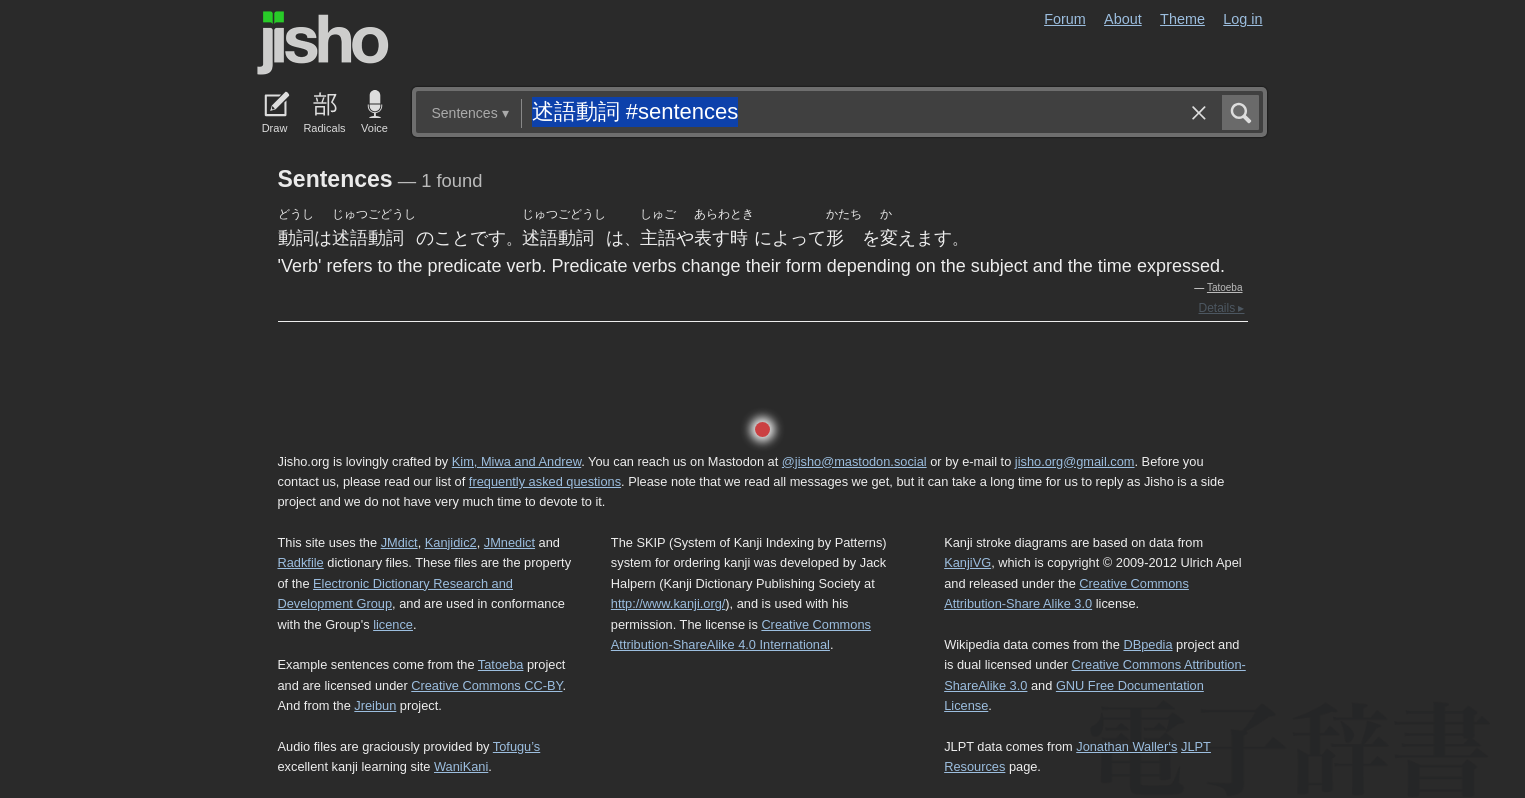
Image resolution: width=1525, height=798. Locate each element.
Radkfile (301, 562)
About (1123, 19)
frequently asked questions (545, 481)
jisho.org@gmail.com (1075, 461)
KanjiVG (967, 562)
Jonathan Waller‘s (1126, 746)
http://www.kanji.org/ (668, 603)
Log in (1242, 19)
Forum (1065, 19)
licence (393, 624)
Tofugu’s (516, 746)
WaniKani (461, 766)
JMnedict (509, 542)
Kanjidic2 (451, 542)
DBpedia (1147, 644)
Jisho (323, 43)
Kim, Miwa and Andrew (516, 461)
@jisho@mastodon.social (854, 461)
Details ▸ (1221, 308)
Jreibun (375, 705)
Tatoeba (1225, 287)
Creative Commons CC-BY (486, 685)
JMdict (399, 542)
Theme (1182, 19)
